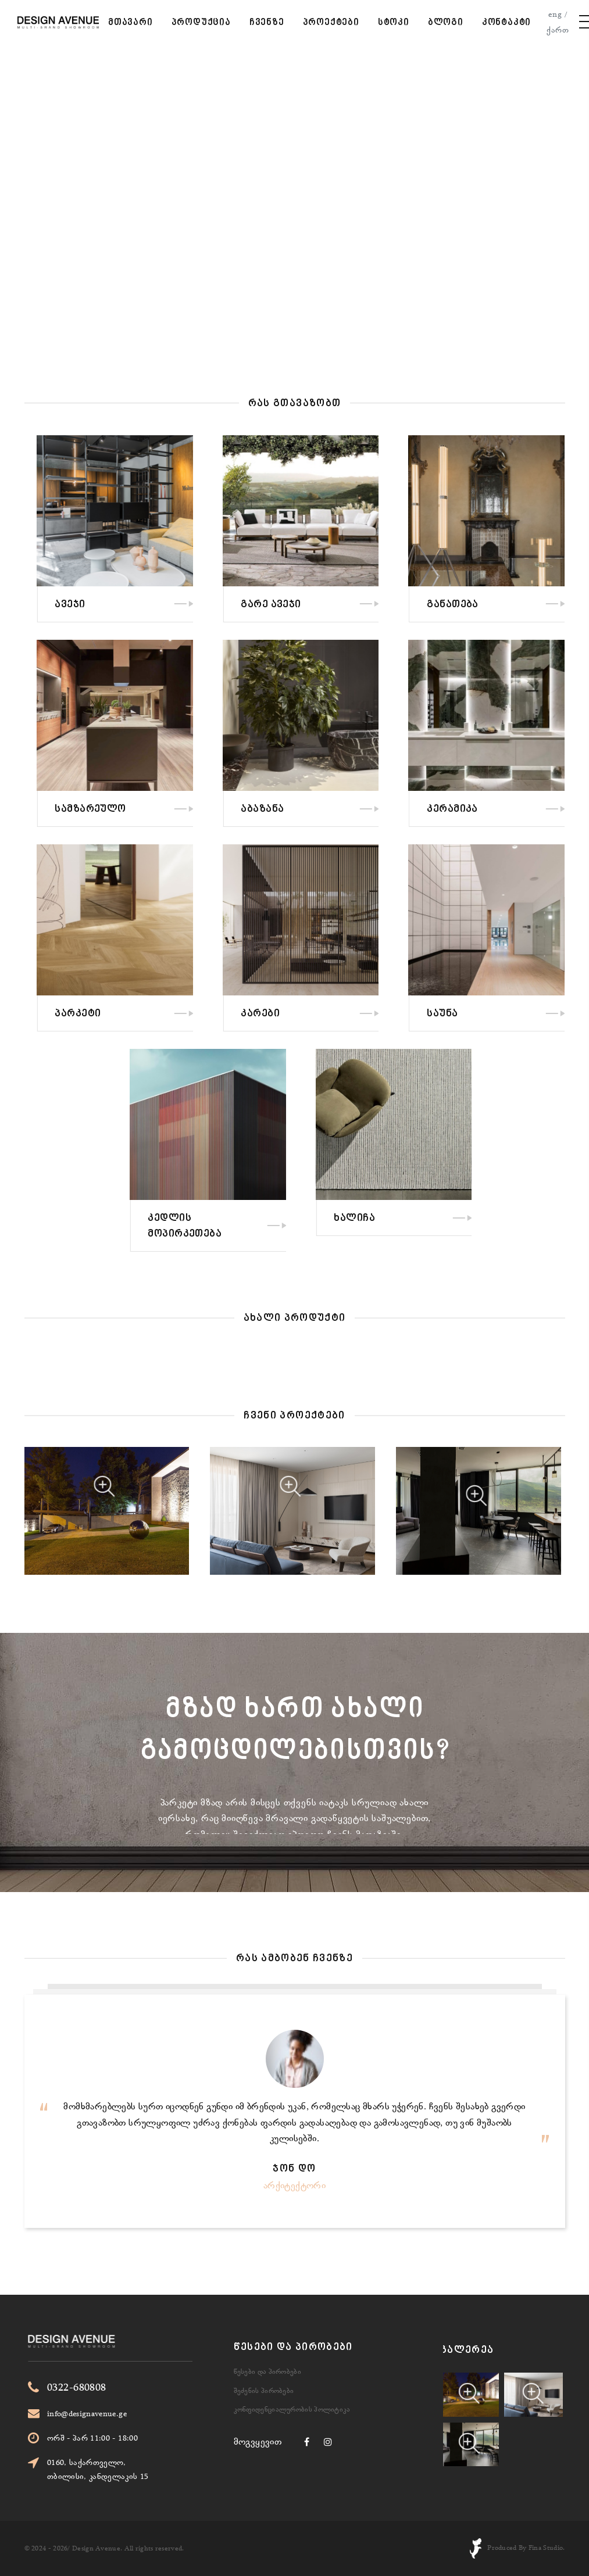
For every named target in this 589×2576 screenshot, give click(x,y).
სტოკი (393, 22)
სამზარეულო (182, 809)
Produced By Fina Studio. (526, 2547)
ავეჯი (162, 605)
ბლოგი (445, 22)
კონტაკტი (506, 22)
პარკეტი (169, 1014)
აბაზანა (354, 809)
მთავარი (130, 22)
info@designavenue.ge (141, 2413)
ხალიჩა (446, 1218)
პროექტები (331, 22)
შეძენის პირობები (264, 2347)
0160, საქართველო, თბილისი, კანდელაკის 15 (153, 2469)
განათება (544, 605)
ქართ (558, 29)
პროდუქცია (201, 22)
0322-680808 (131, 2387)
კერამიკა (544, 809)
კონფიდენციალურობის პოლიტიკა (292, 2367)
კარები (352, 1014)
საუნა (534, 1014)
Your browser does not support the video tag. (294, 190)
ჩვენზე (266, 22)
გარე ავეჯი (363, 605)
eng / (557, 14)
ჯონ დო (294, 2169)
